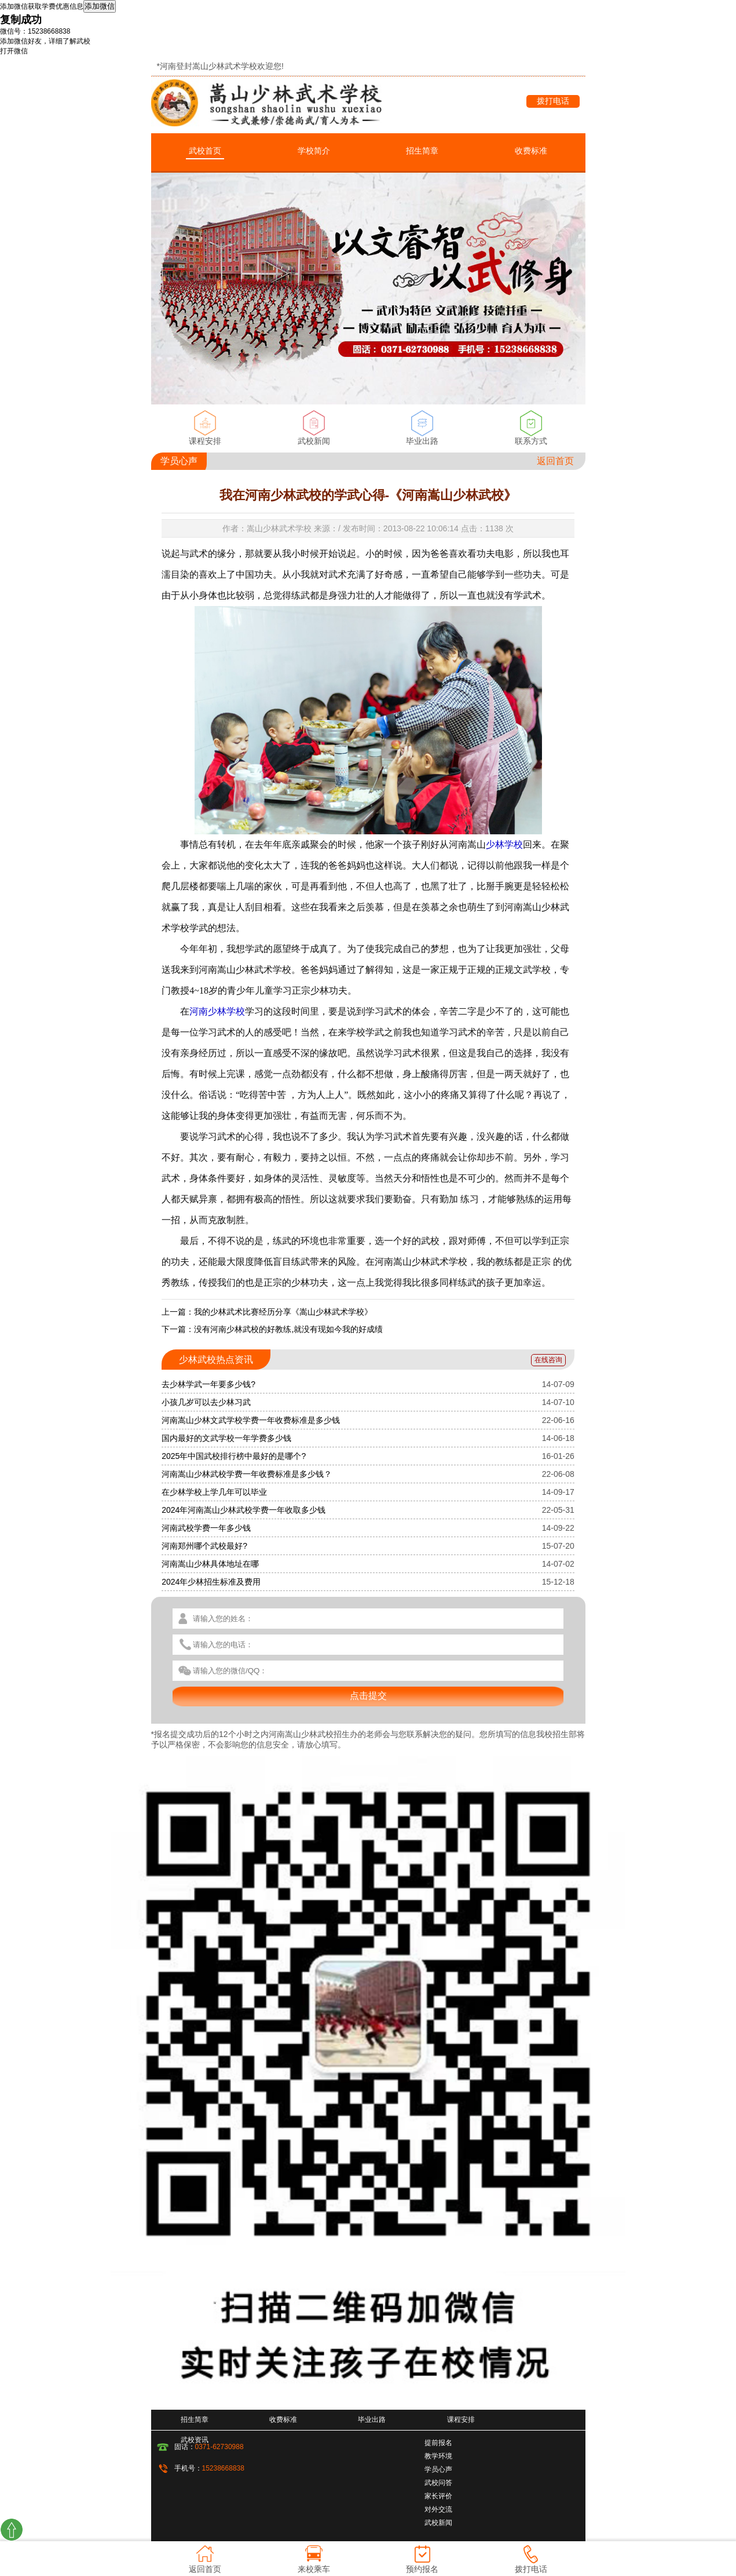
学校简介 (314, 150)
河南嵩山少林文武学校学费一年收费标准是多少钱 (251, 1420)
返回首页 (555, 461)
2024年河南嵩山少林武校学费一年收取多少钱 (243, 1510)
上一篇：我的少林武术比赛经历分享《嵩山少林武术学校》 (267, 1311)
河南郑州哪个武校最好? (204, 1545)
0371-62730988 (219, 2447)
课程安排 (205, 441)
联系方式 (531, 441)
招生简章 (422, 150)
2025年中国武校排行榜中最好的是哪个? (234, 1456)
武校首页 (205, 150)
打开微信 (14, 51)
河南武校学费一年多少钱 (206, 1528)
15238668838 (223, 2468)
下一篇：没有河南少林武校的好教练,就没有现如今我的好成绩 (272, 1329)
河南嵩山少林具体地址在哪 (210, 1563)
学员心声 (438, 2469)
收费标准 (531, 150)
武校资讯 (194, 2440)
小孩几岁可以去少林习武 (206, 1402)
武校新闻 (314, 441)
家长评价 (438, 2496)
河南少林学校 (217, 1011)
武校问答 (438, 2483)
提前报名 (438, 2443)
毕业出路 (422, 441)
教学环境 (438, 2456)
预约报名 (422, 2569)
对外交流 (438, 2509)
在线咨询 (548, 1360)
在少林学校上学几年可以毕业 (214, 1492)
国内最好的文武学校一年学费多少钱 (226, 1438)
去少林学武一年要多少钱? (208, 1384)
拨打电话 (553, 100)
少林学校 (504, 844)
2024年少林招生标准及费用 (211, 1581)
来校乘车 (314, 2569)
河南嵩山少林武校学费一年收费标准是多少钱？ (247, 1474)
